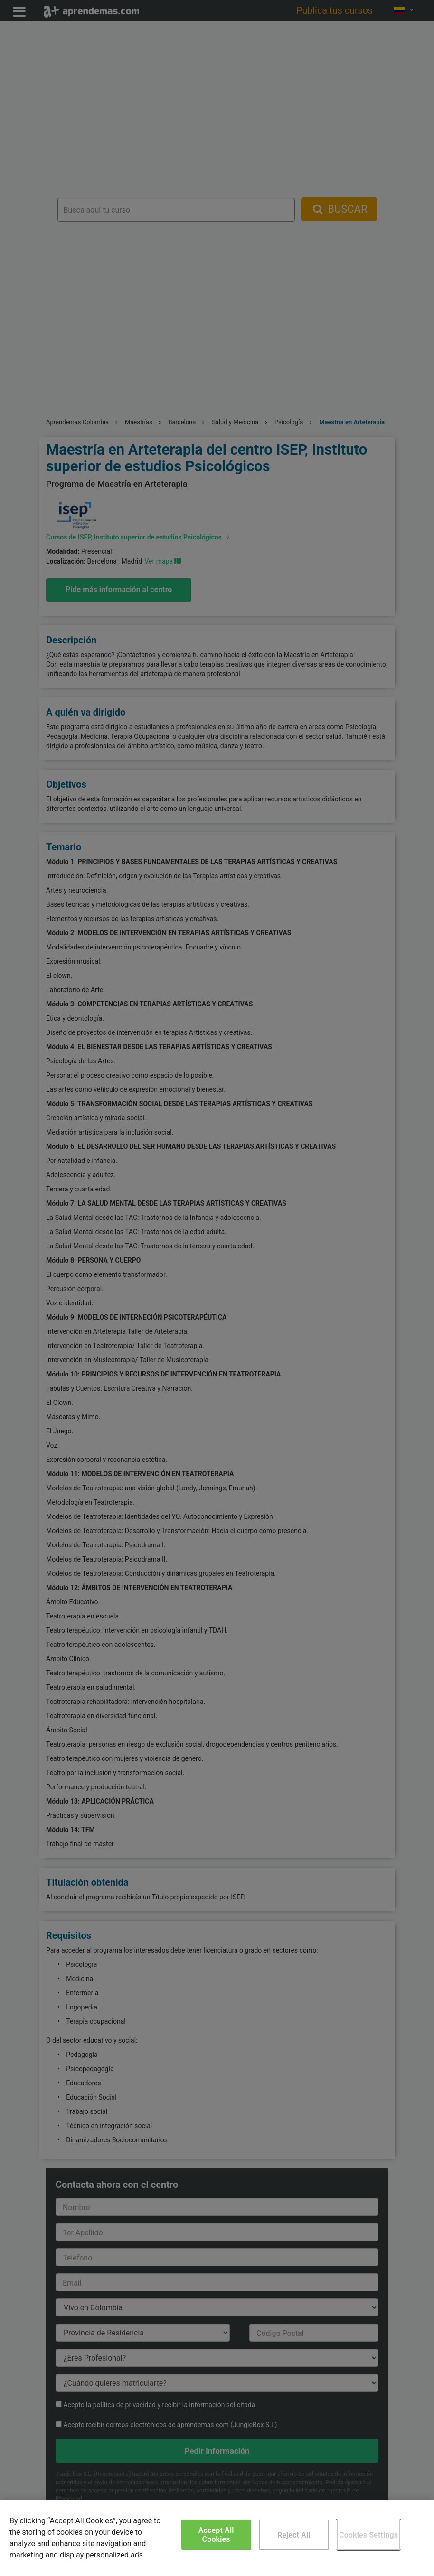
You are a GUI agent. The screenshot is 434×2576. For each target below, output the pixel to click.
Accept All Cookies (216, 2535)
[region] (217, 2538)
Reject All (294, 2534)
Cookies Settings (368, 2534)
